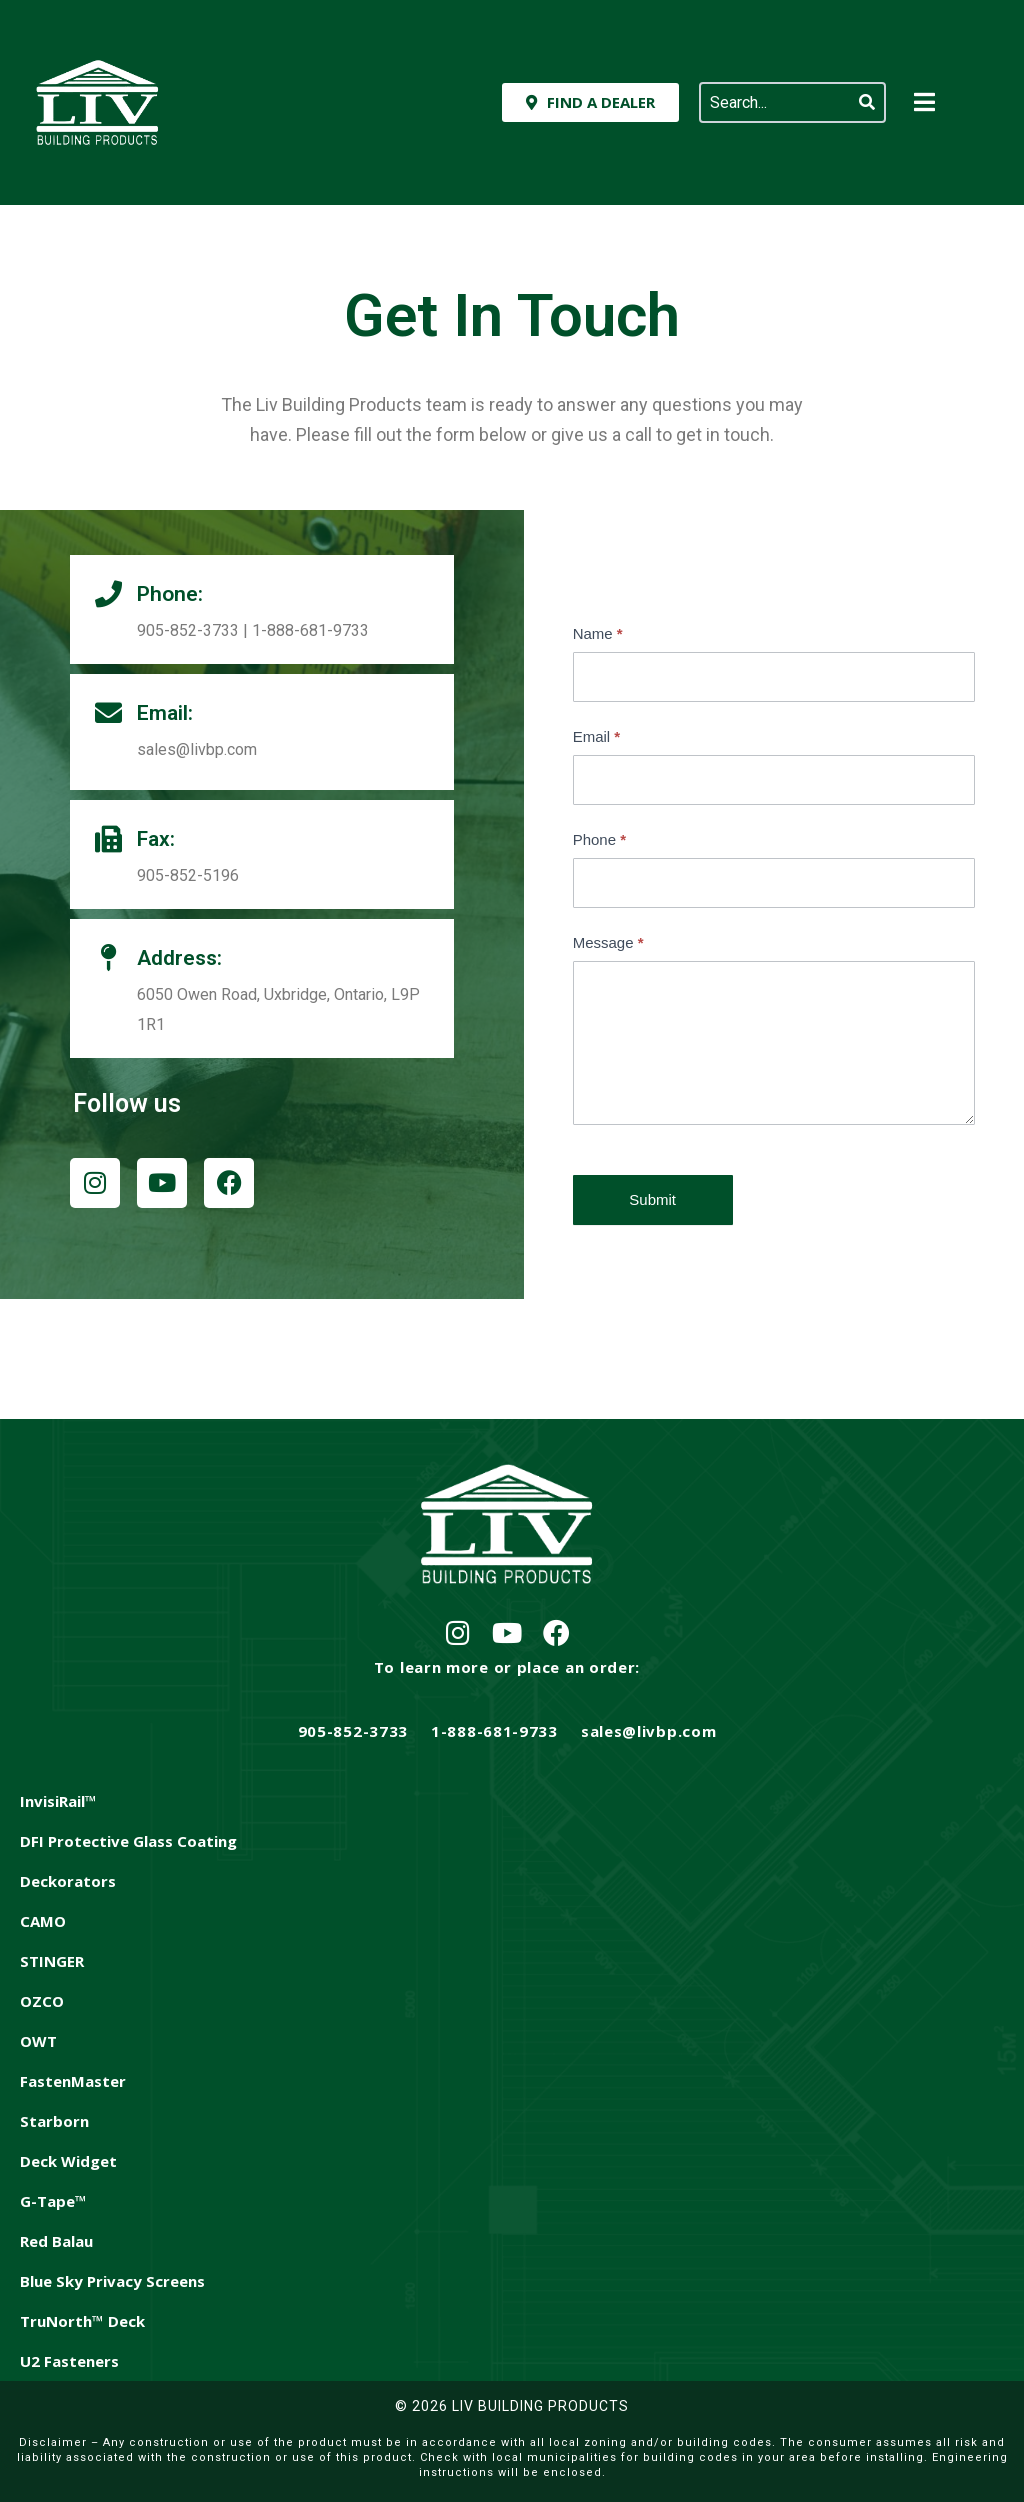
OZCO (42, 2001)
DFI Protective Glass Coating (128, 1841)
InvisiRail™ (58, 1801)
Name (598, 633)
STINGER (52, 1961)
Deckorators (68, 1881)
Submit (652, 1199)
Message (608, 942)
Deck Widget (68, 2161)
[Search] (867, 102)
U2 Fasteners (69, 2361)
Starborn (54, 2121)
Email (597, 736)
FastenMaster (73, 2081)
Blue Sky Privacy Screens (112, 2281)
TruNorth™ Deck (82, 2321)
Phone (599, 839)
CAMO (43, 1921)
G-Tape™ (53, 2201)
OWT (38, 2041)
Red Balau (56, 2241)
